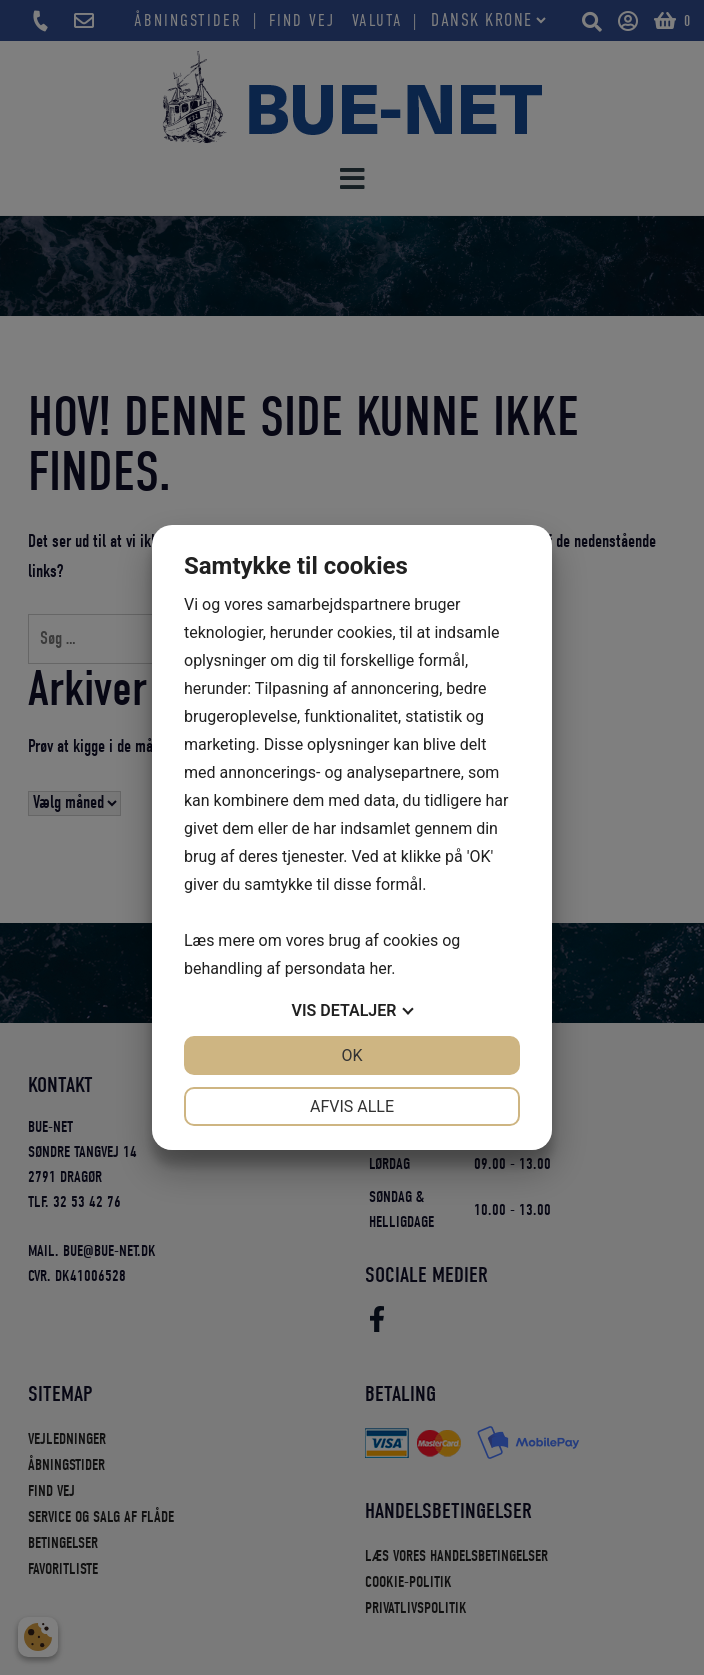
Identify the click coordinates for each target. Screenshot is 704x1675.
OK (351, 1055)
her (380, 968)
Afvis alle (352, 1106)
